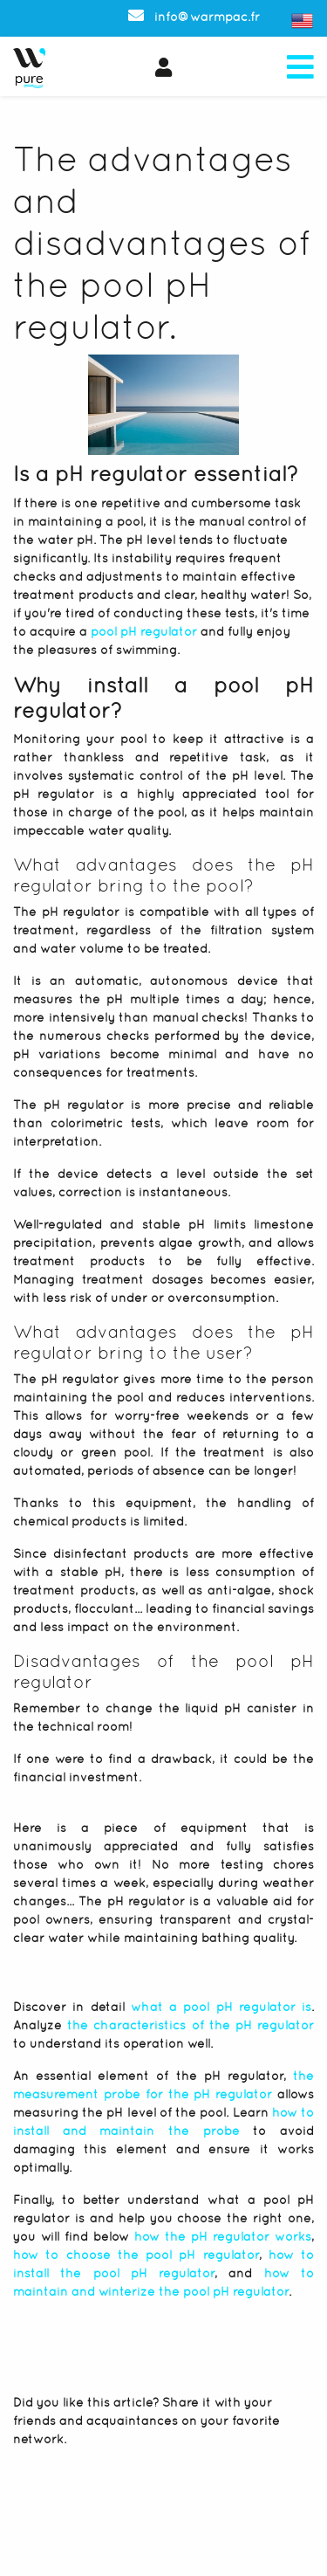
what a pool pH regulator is (221, 2007)
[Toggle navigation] (300, 68)
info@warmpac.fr (194, 17)
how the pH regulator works (222, 2236)
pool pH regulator (144, 631)
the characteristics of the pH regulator (190, 2025)
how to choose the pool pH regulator (136, 2255)
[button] (168, 67)
